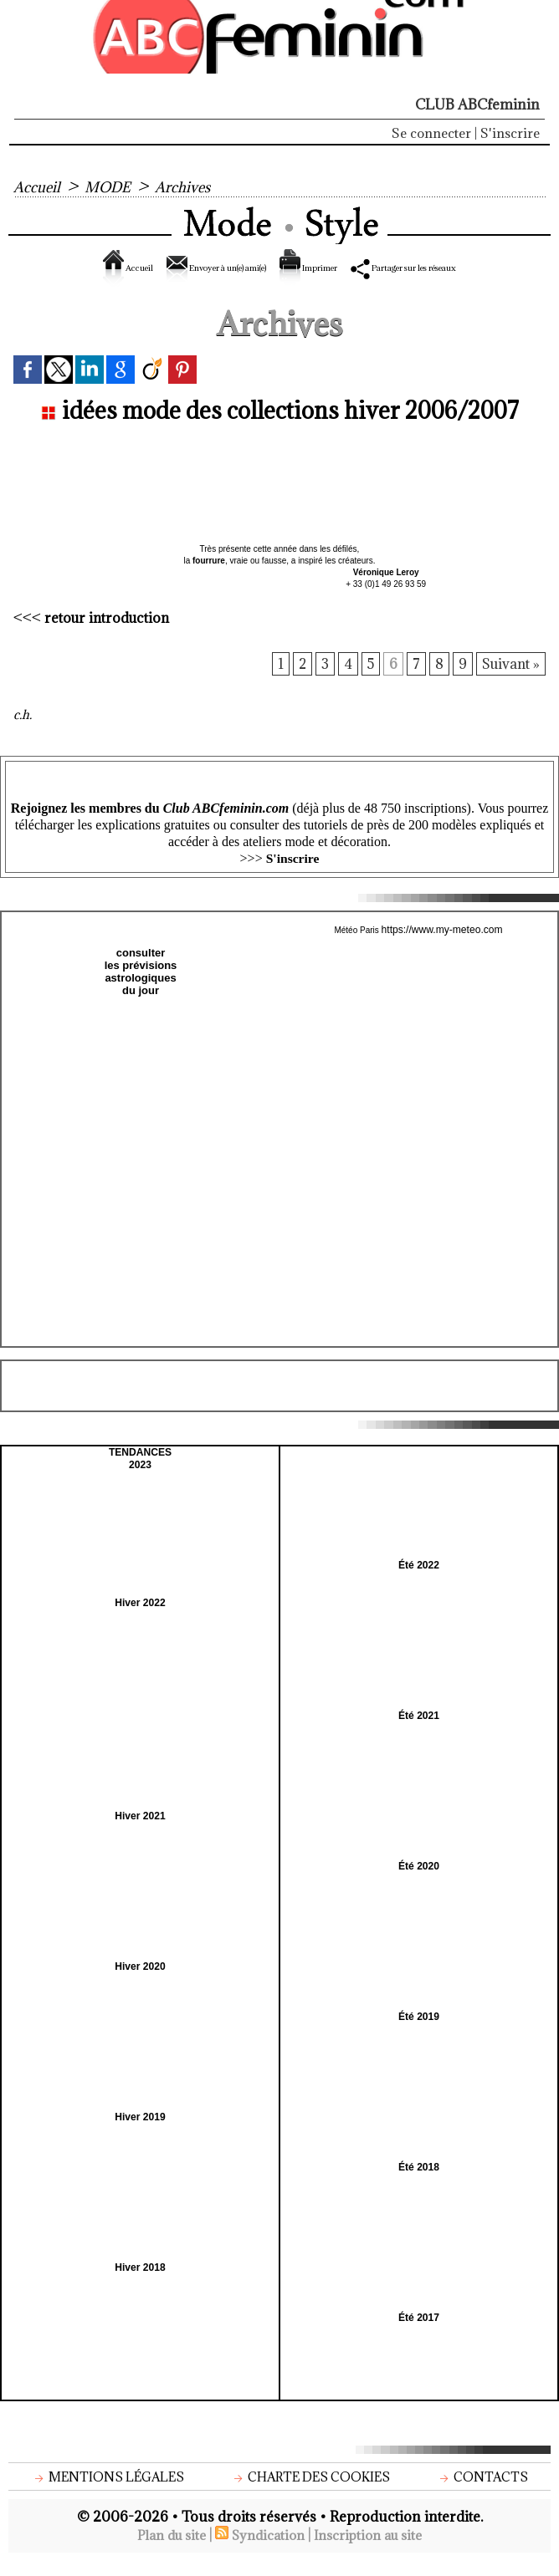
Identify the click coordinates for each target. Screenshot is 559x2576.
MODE (115, 186)
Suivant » (510, 680)
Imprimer (346, 267)
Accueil (39, 186)
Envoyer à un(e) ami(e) (202, 267)
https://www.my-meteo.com (442, 946)
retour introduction (109, 632)
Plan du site (163, 2550)
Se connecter (431, 133)
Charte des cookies (314, 2490)
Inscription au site (375, 2550)
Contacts (484, 2490)
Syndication (267, 2550)
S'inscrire (510, 133)
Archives (197, 186)
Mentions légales (109, 2490)
